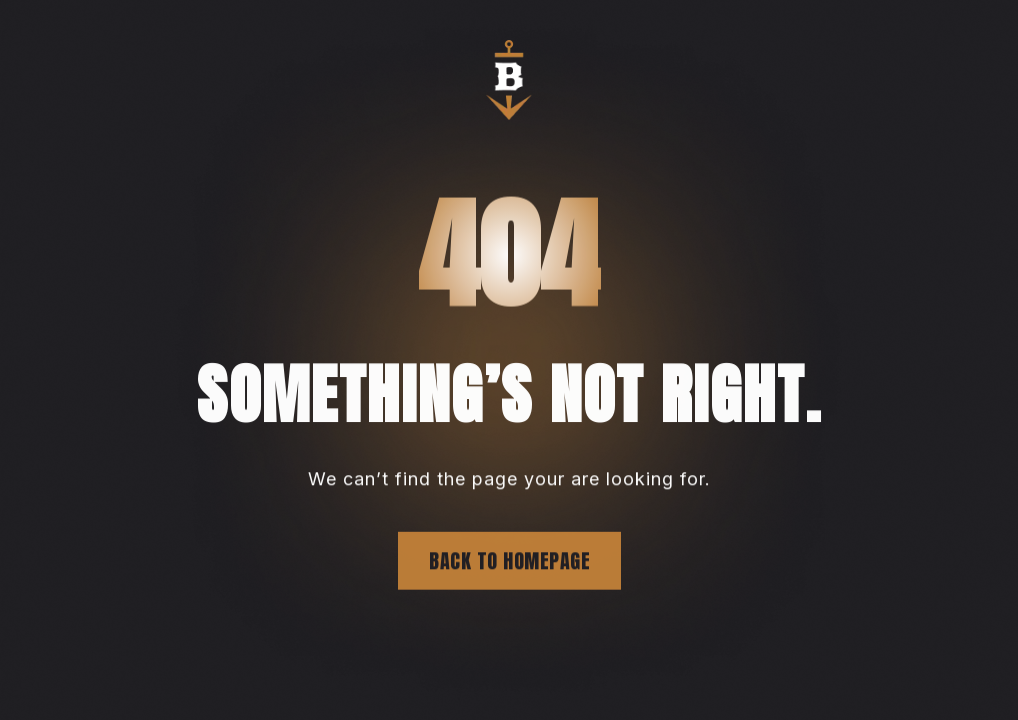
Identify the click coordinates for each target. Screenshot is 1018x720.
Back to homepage (509, 560)
